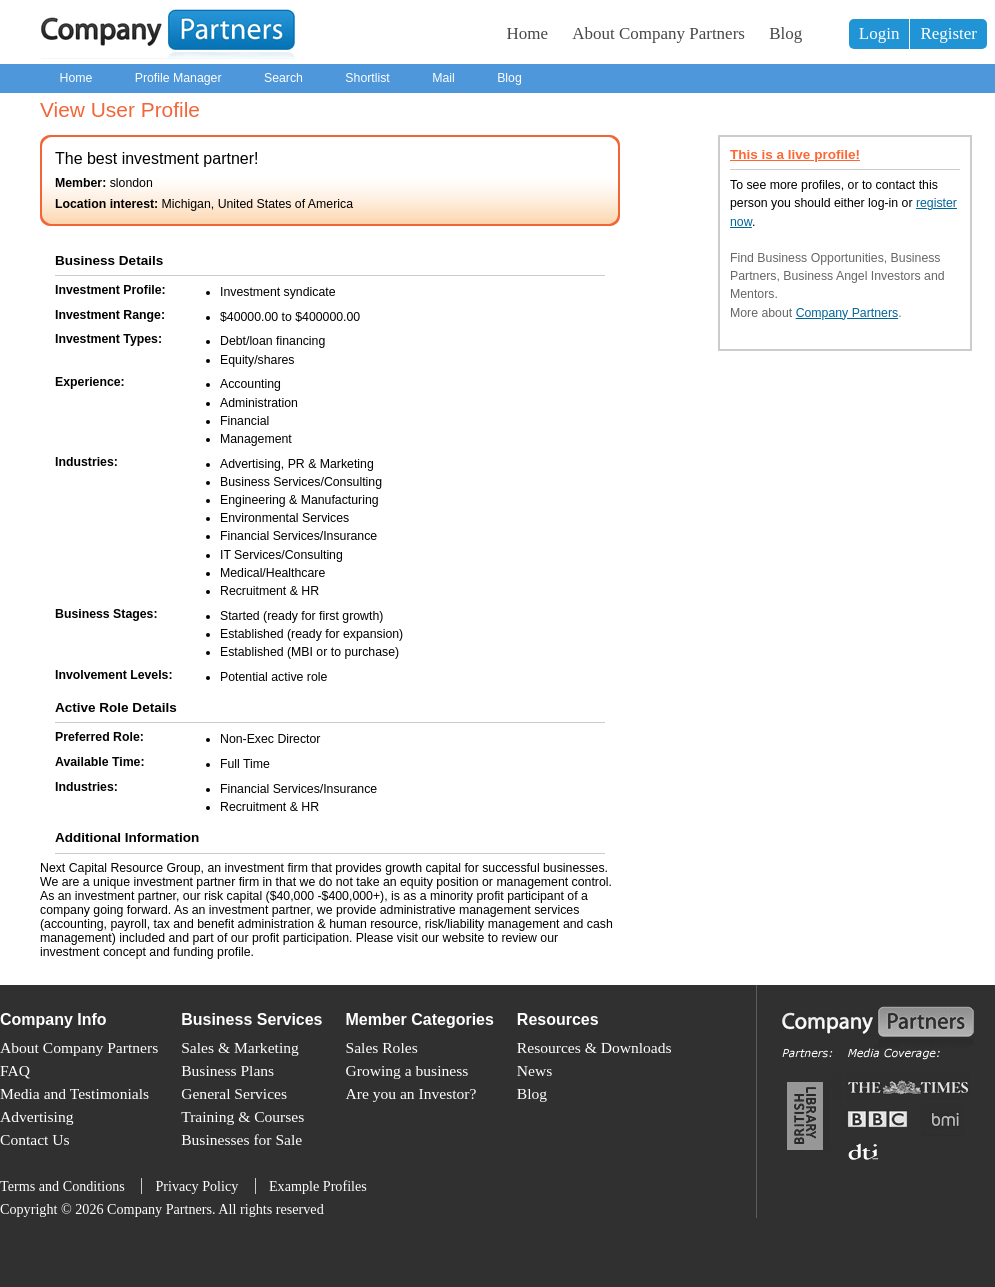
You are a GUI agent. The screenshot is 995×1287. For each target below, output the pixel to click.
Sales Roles (382, 1047)
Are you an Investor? (411, 1093)
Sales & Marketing (240, 1047)
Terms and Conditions (62, 1186)
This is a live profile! (795, 154)
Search (283, 78)
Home (528, 33)
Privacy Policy (196, 1186)
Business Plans (227, 1070)
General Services (234, 1093)
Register (948, 33)
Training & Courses (242, 1116)
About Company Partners (658, 33)
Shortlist (367, 78)
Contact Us (35, 1139)
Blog (785, 33)
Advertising (36, 1116)
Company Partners (847, 313)
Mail (443, 78)
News (534, 1070)
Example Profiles (318, 1186)
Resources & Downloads (594, 1047)
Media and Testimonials (74, 1093)
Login (879, 33)
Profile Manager (178, 78)
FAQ (15, 1070)
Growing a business (407, 1070)
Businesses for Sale (241, 1139)
